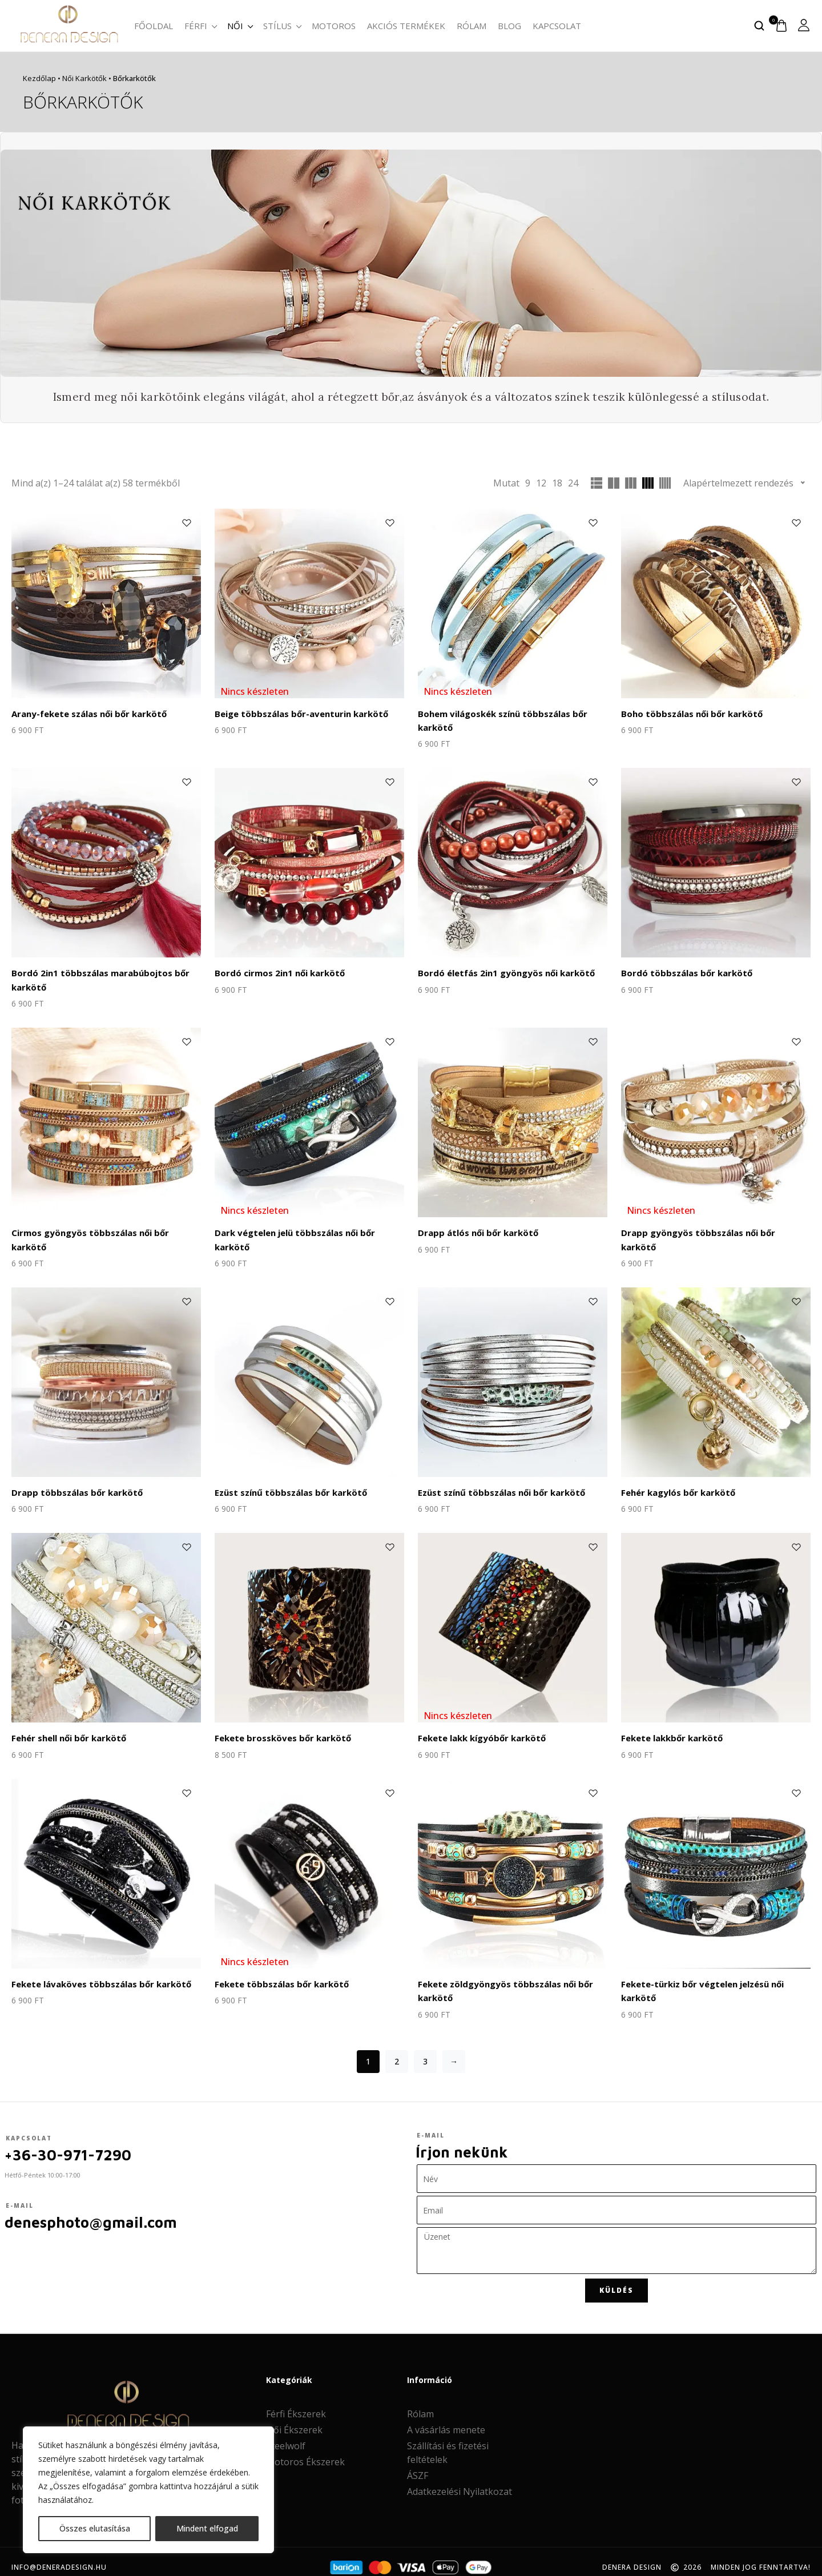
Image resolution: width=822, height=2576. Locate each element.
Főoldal (153, 26)
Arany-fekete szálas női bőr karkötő (86, 712)
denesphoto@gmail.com (91, 2210)
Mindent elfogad (207, 2528)
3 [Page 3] (425, 2049)
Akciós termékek (406, 26)
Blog (509, 26)
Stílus (281, 26)
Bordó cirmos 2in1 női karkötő (276, 969)
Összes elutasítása (94, 2528)
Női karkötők (84, 78)
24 (573, 483)
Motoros (334, 26)
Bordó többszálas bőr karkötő (682, 969)
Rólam (471, 26)
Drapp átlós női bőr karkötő (475, 1227)
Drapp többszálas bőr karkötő (73, 1484)
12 (541, 483)
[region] (148, 2489)
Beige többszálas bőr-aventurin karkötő (298, 712)
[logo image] (68, 24)
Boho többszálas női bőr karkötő (688, 712)
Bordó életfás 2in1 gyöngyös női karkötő (502, 969)
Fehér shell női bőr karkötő (66, 1729)
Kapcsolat (557, 26)
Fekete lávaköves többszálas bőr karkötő (97, 1974)
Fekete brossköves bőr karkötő (279, 1729)
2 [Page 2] (396, 2049)
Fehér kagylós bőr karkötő (675, 1484)
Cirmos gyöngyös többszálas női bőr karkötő (104, 1227)
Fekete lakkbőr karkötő (670, 1729)
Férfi (200, 26)
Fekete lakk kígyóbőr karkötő (479, 1729)
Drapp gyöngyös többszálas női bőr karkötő (712, 1227)
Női (239, 26)
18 (557, 483)
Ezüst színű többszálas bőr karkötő (288, 1484)
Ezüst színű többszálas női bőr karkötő (498, 1484)
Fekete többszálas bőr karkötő (278, 1974)
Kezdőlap (39, 78)
